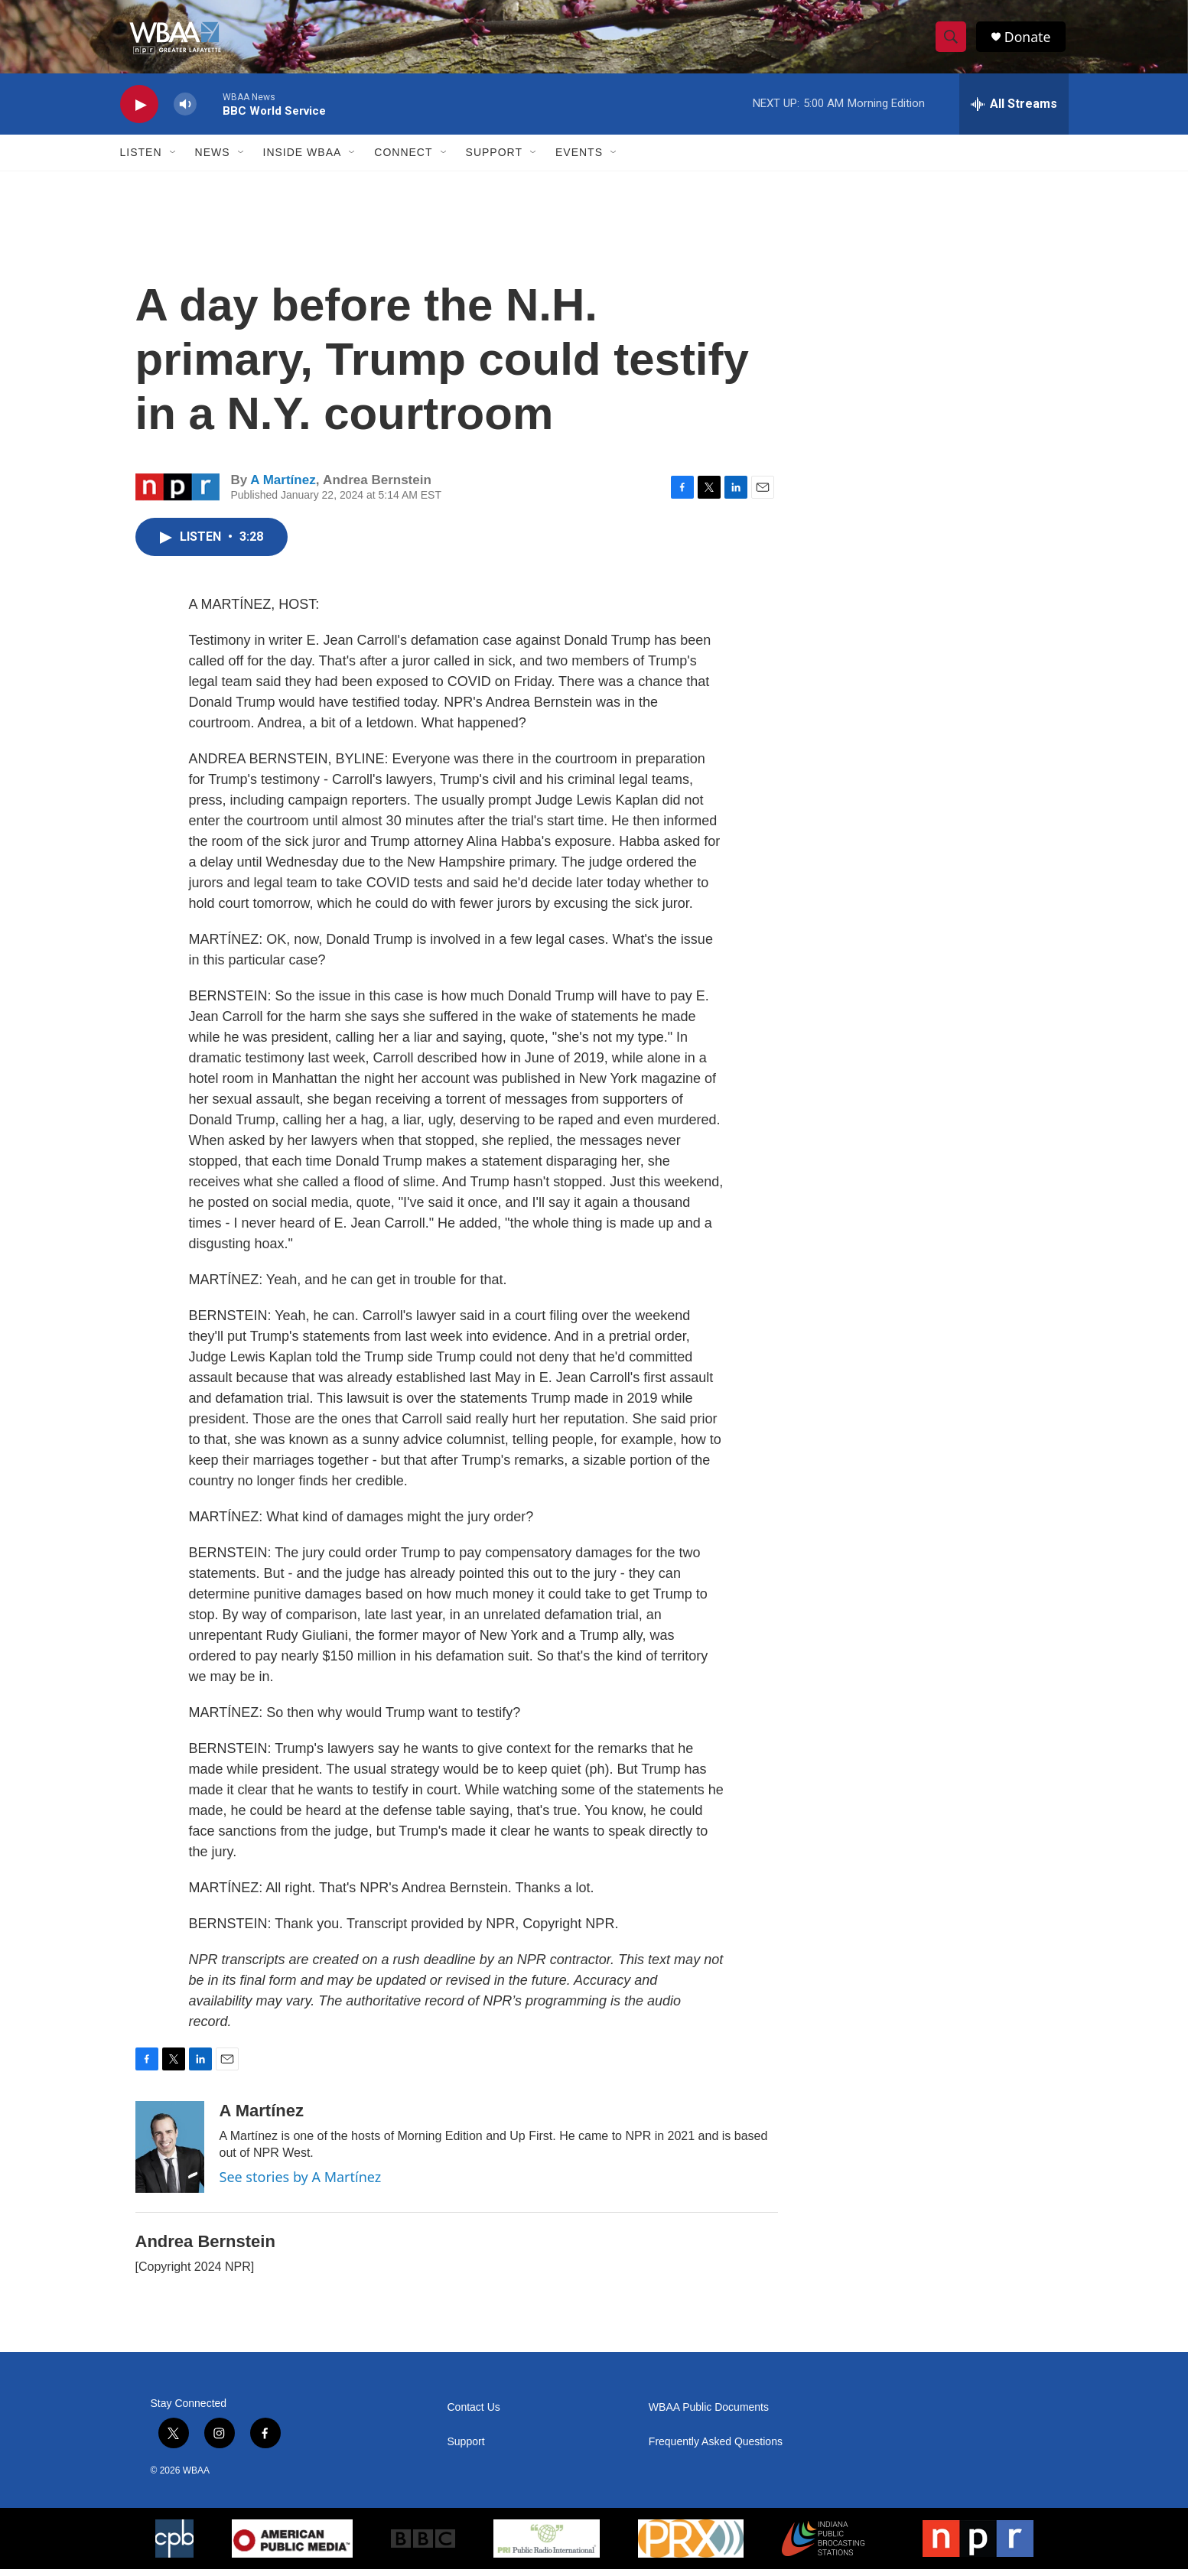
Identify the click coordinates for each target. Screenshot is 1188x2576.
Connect (403, 159)
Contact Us (474, 2414)
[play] (139, 111)
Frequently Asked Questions (716, 2448)
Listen (141, 159)
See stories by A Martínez (301, 2183)
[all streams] (1014, 110)
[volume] (185, 111)
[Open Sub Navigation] (174, 159)
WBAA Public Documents (709, 2414)
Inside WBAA (302, 159)
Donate (1029, 40)
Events (579, 159)
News (212, 159)
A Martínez (282, 486)
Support (494, 159)
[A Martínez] (169, 2154)
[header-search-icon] (952, 40)
